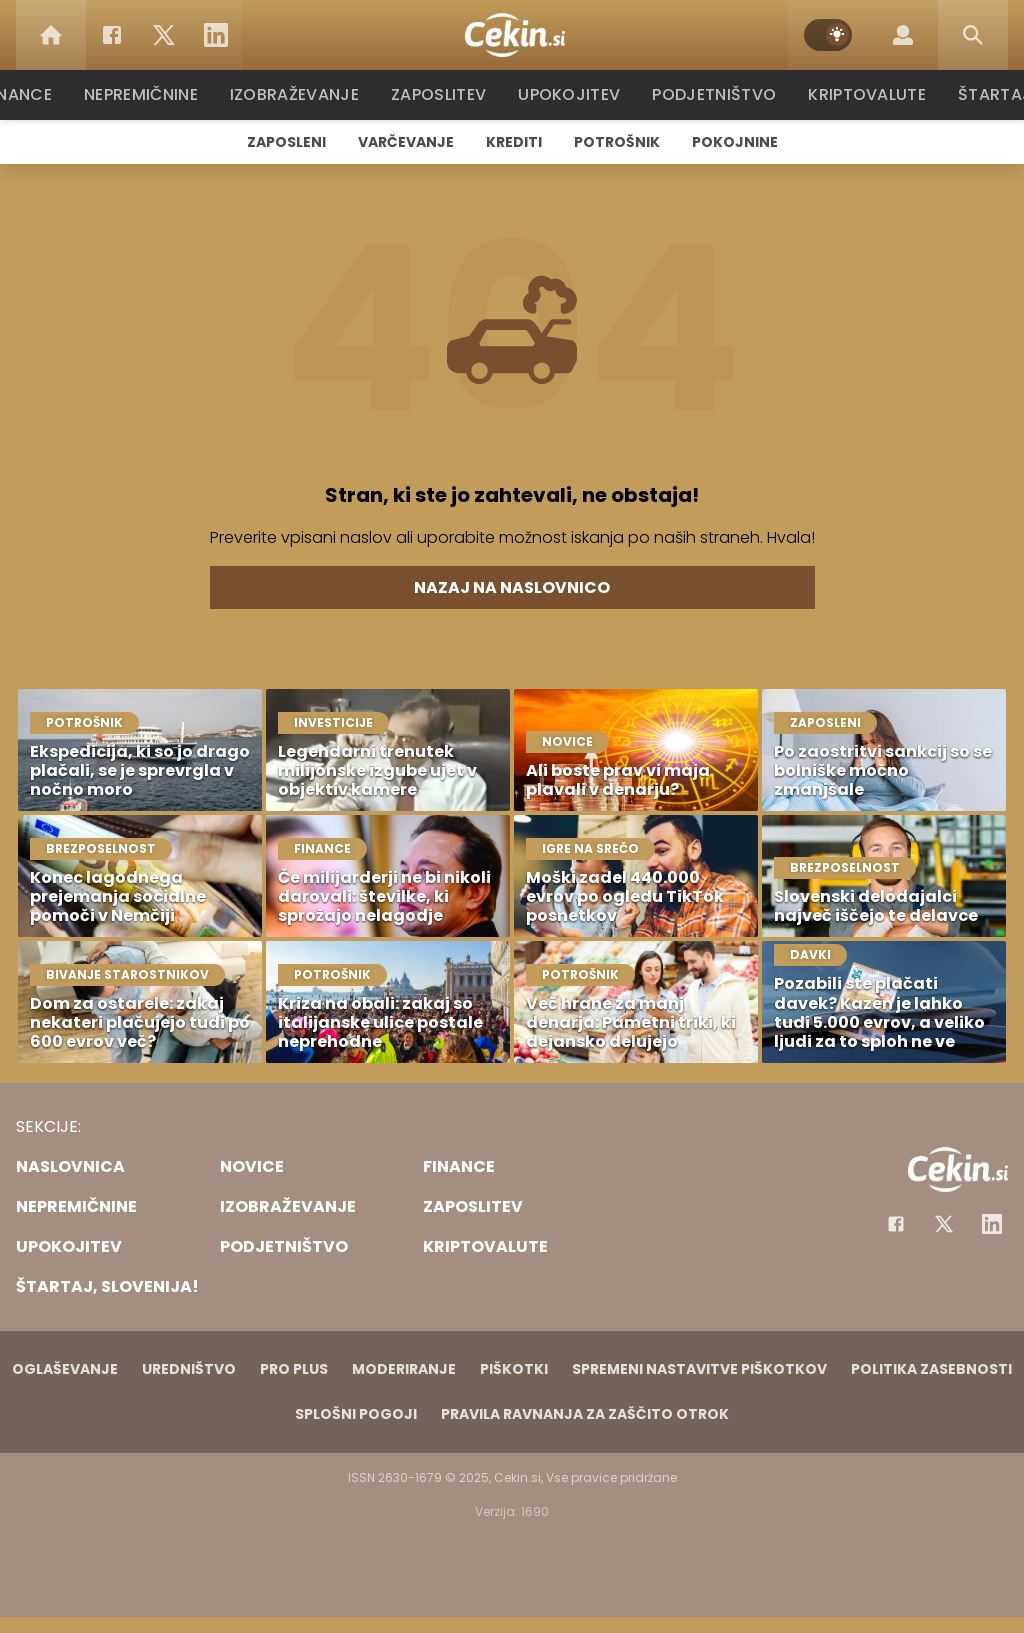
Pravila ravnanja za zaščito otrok (585, 1414)
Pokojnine (735, 142)
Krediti (514, 142)
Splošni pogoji (356, 1414)
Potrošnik (617, 142)
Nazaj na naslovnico (512, 587)
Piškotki (514, 1369)
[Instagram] (992, 1224)
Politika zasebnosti (931, 1369)
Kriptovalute (864, 94)
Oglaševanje (65, 1369)
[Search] (973, 35)
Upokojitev (573, 94)
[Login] (903, 35)
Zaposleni (286, 142)
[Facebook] (112, 35)
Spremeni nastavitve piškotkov (699, 1369)
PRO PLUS (294, 1369)
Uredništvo (189, 1369)
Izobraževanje (303, 94)
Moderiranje (404, 1369)
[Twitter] (164, 35)
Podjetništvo (714, 94)
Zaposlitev (445, 94)
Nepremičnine (151, 94)
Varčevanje (406, 142)
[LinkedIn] (216, 35)
